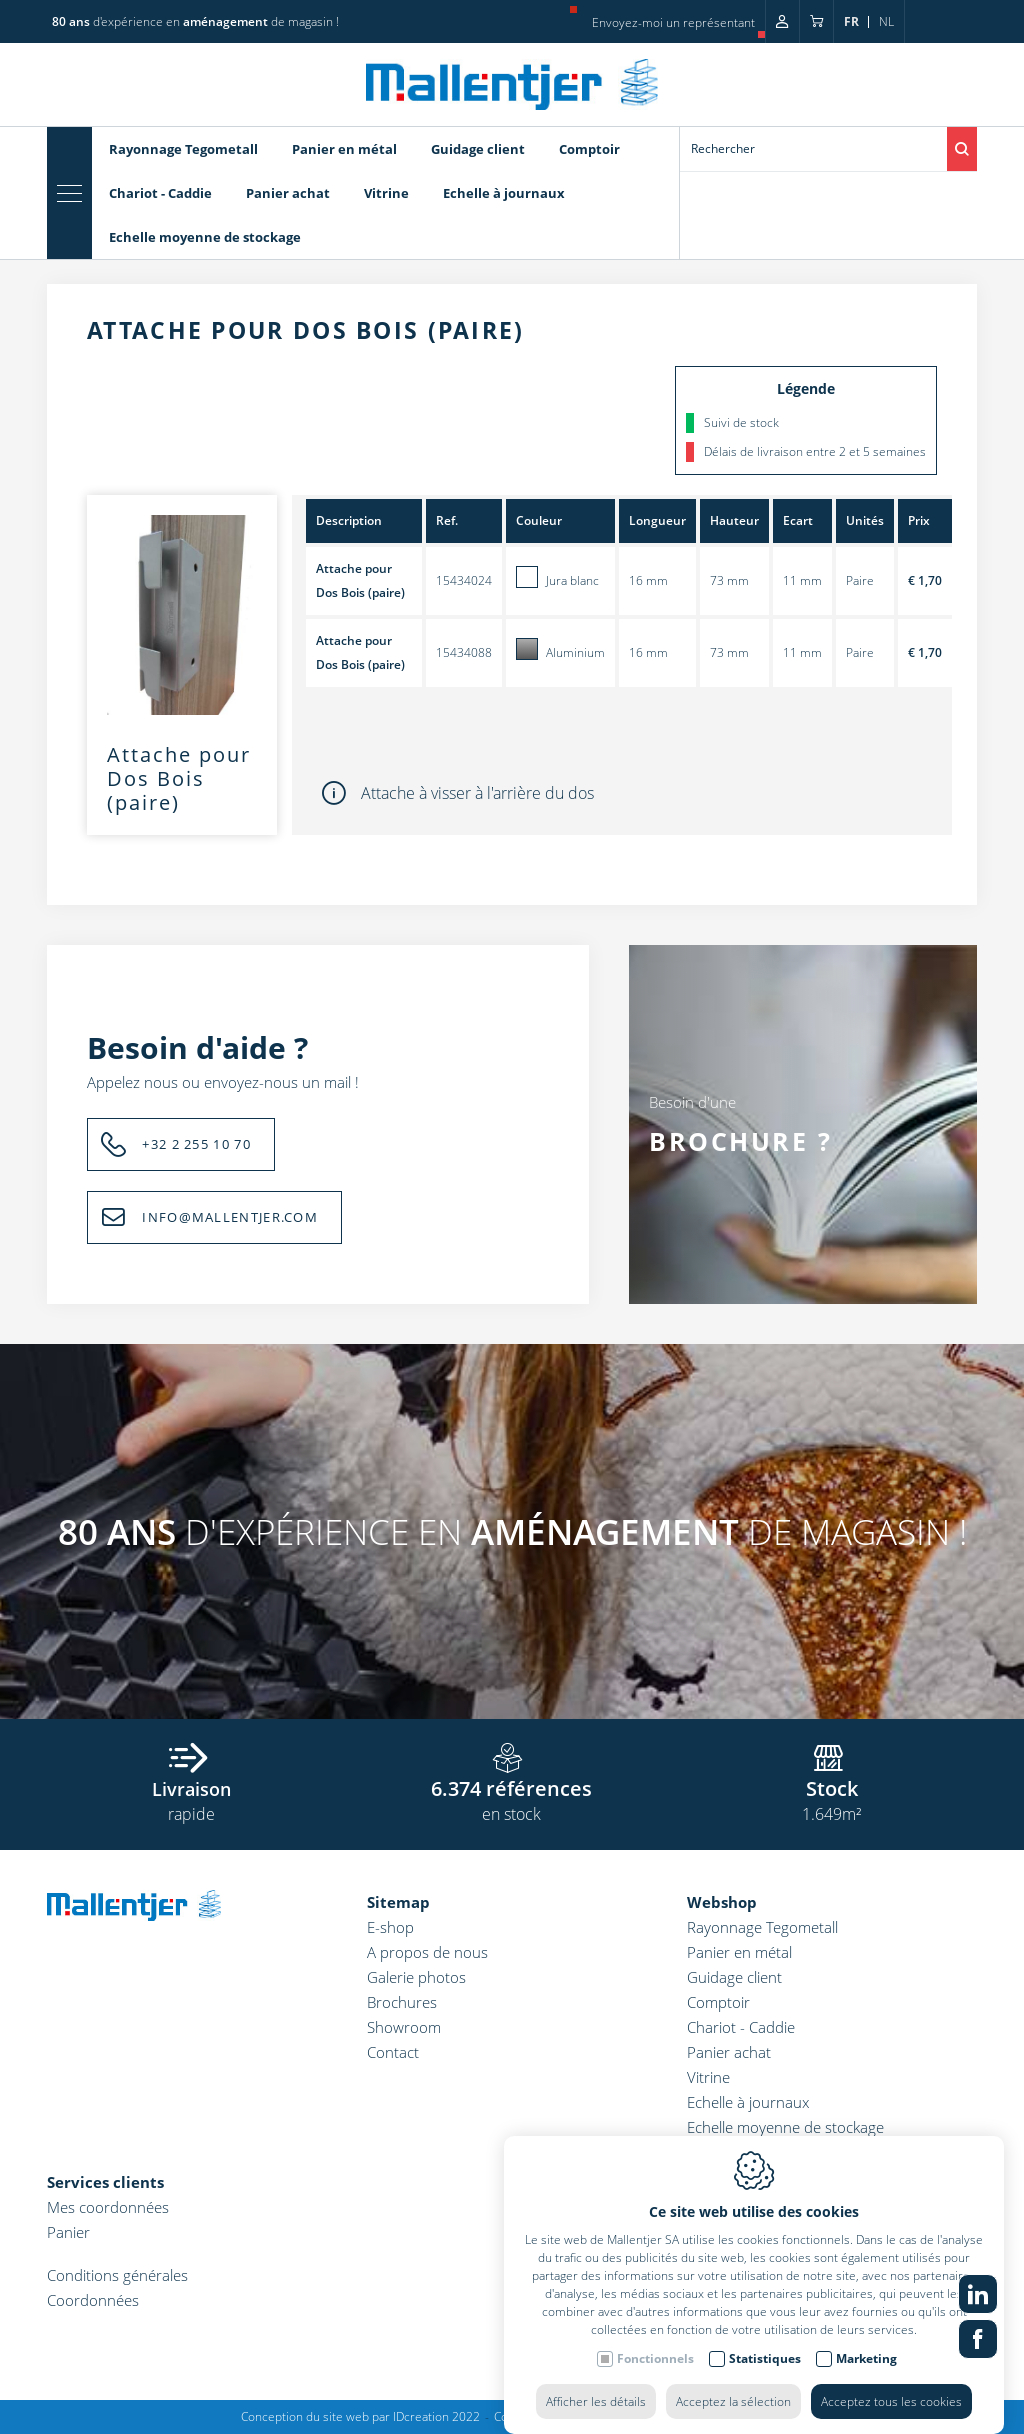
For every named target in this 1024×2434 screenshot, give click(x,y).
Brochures (402, 2002)
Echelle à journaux (748, 2102)
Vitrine (708, 2077)
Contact (393, 2052)
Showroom (404, 2027)
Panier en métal (739, 1952)
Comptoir (718, 2002)
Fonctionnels (655, 2398)
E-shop (390, 1927)
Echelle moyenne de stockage (785, 2127)
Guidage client (734, 1977)
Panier (68, 2232)
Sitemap (398, 1902)
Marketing (866, 2398)
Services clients (105, 2182)
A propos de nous (427, 1952)
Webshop (722, 1902)
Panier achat (729, 2052)
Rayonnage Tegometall (762, 1927)
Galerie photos (416, 1977)
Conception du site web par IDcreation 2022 (360, 2416)
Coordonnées (93, 2300)
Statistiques (765, 2398)
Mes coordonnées (108, 2207)
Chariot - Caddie (741, 2027)
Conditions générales (117, 2275)
